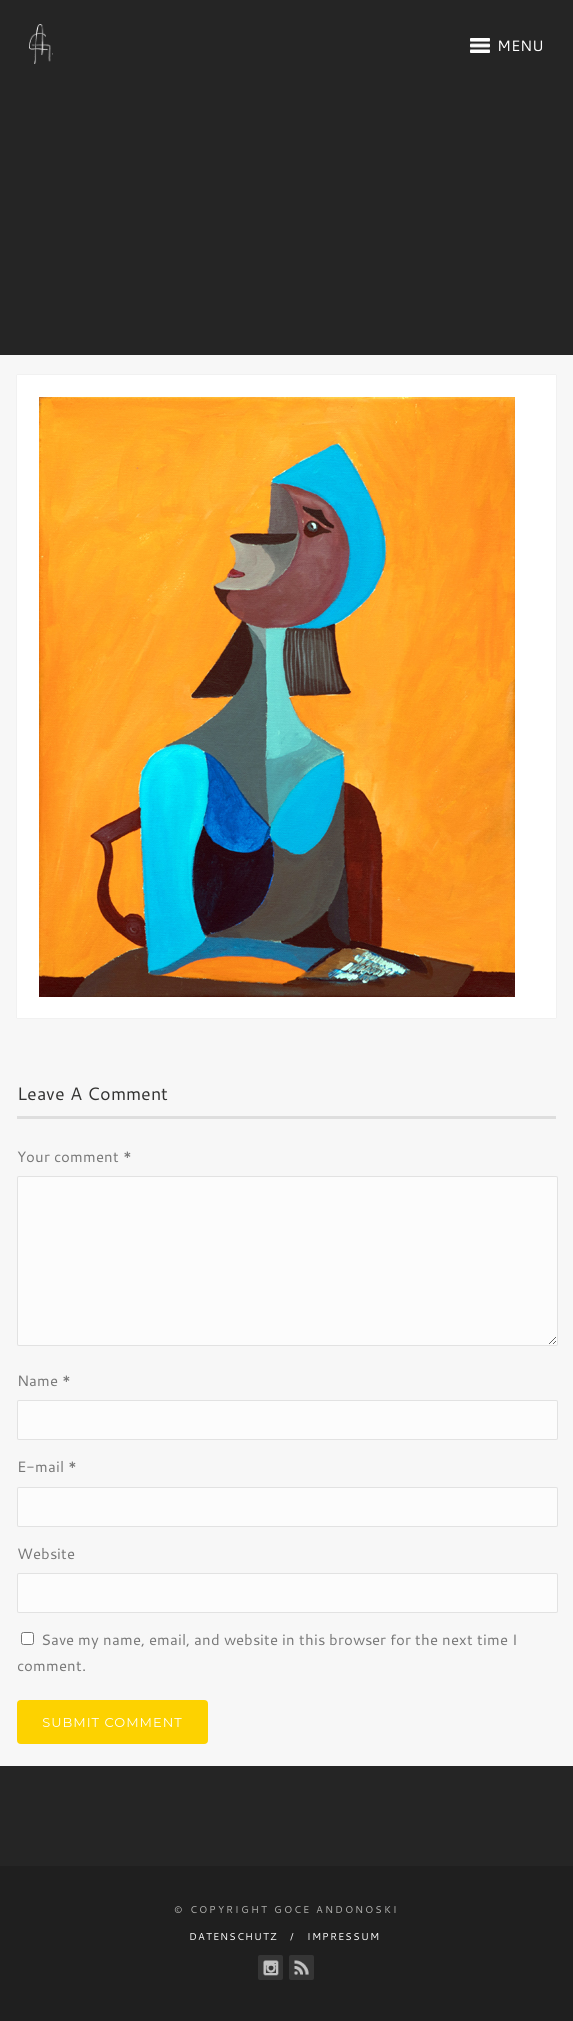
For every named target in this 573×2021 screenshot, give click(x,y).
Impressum (343, 1936)
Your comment (74, 1156)
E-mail (47, 1466)
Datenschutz (233, 1936)
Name (44, 1380)
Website (46, 1553)
